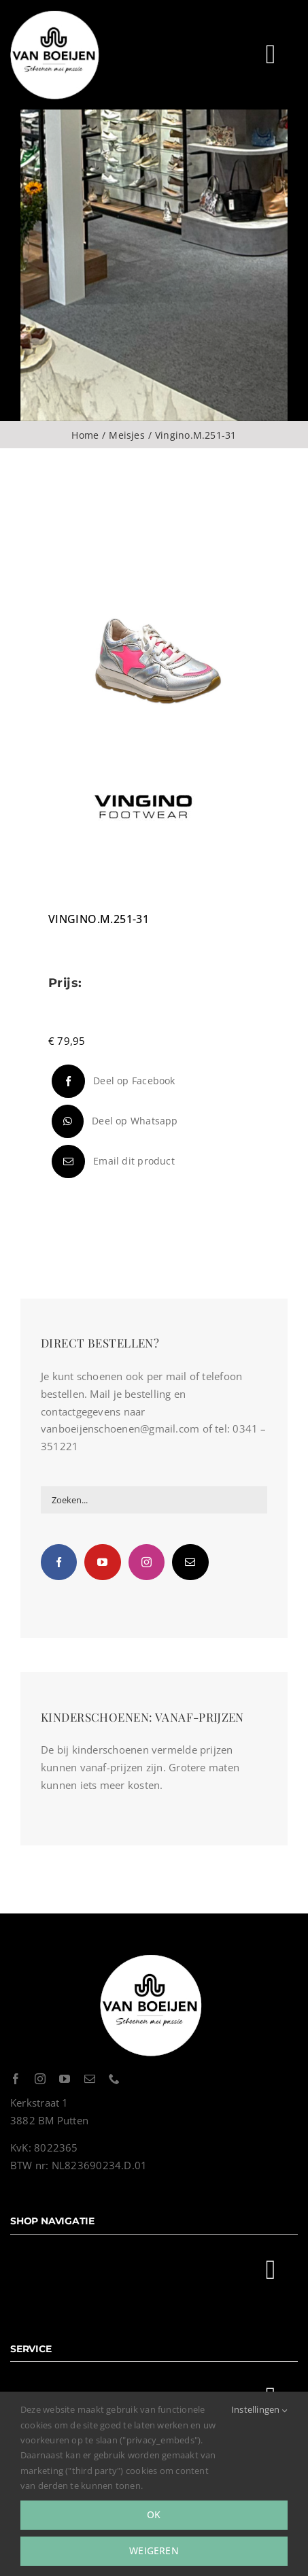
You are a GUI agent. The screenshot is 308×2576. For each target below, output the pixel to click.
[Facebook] (111, 1081)
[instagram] (40, 2078)
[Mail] (190, 1562)
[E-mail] (111, 1161)
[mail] (89, 2078)
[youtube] (64, 2078)
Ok (153, 2514)
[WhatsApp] (113, 1121)
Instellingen (259, 2409)
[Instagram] (147, 1562)
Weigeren (154, 2550)
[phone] (114, 2078)
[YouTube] (102, 1562)
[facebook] (15, 2078)
